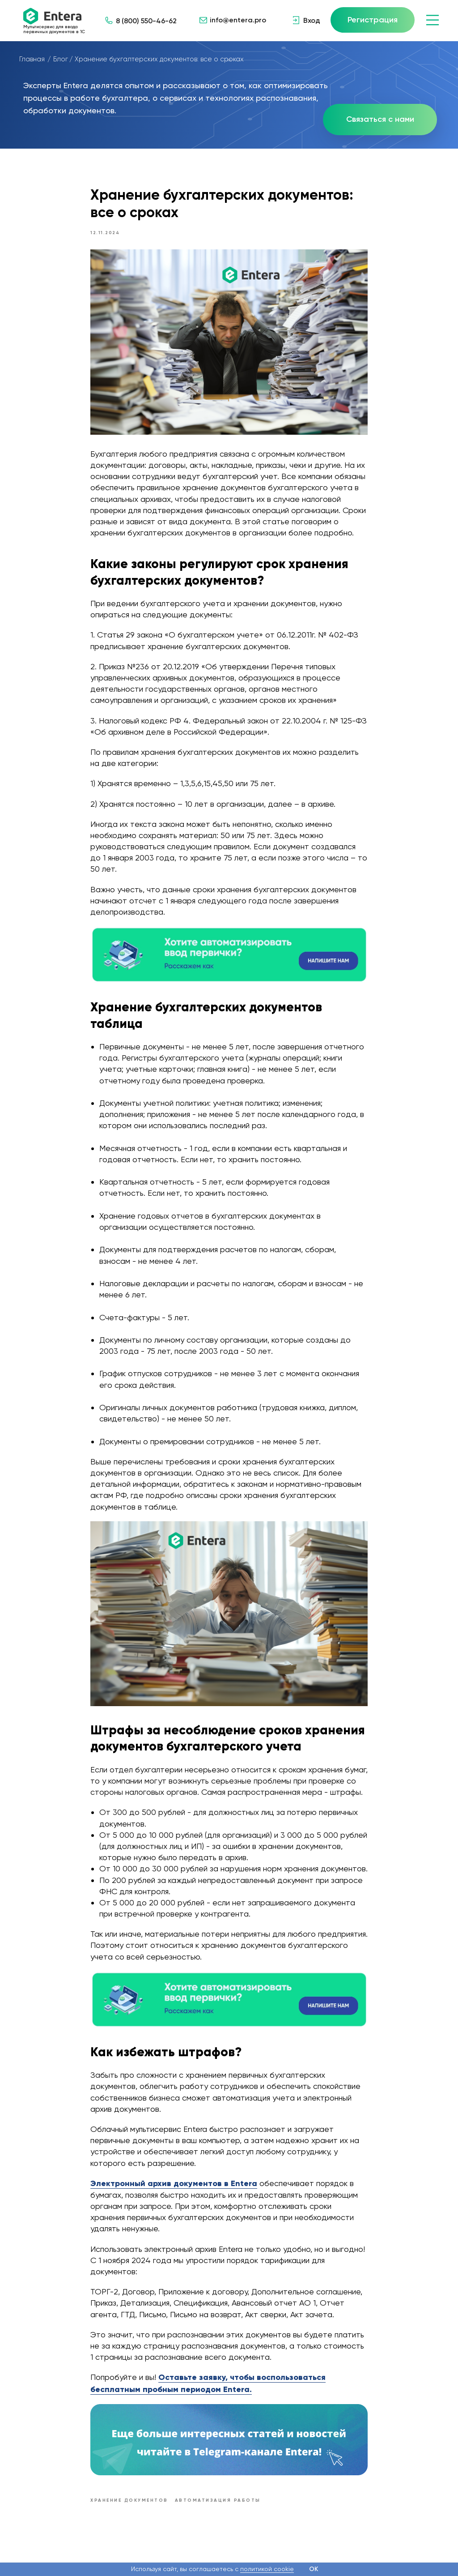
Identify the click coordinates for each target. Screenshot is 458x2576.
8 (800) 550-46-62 (146, 21)
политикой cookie (267, 2568)
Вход (311, 20)
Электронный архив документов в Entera (173, 2188)
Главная (32, 59)
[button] (380, 119)
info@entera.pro (238, 20)
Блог (60, 59)
